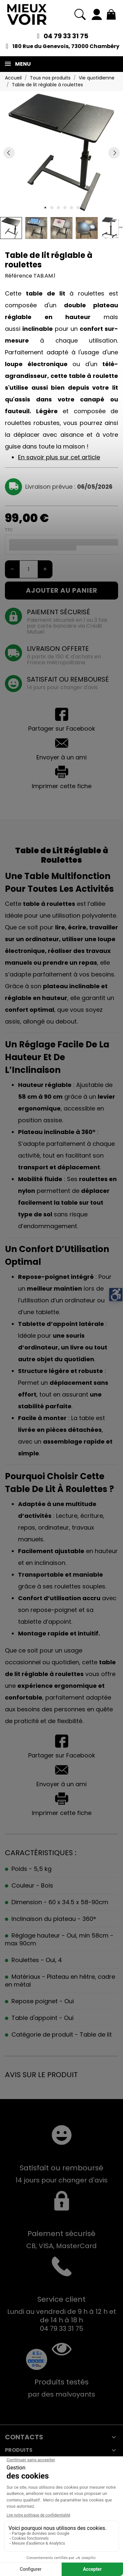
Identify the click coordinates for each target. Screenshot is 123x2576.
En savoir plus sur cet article (59, 457)
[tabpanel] (61, 152)
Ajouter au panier (61, 590)
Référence (18, 276)
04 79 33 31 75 (66, 36)
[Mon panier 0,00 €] (111, 14)
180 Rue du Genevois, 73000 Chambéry (65, 46)
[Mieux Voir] (27, 14)
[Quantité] (29, 569)
